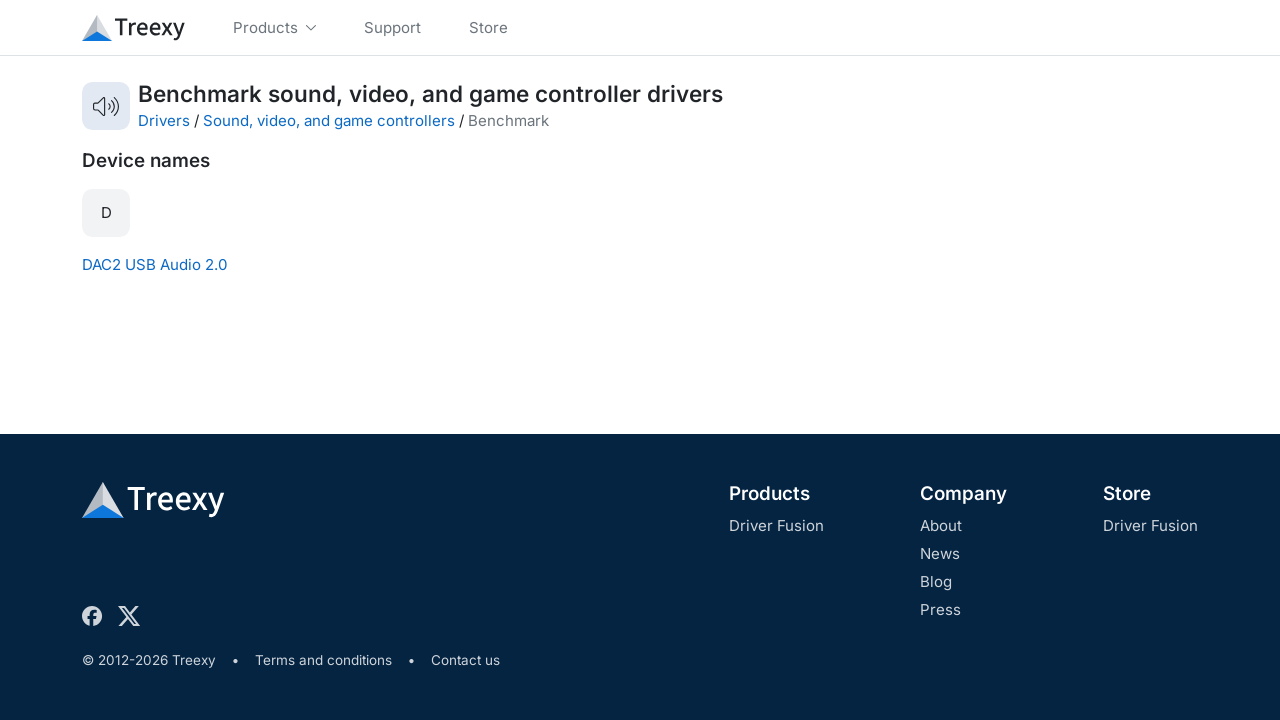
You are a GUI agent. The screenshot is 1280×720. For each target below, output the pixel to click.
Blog (936, 581)
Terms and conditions (323, 660)
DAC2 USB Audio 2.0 (154, 264)
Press (940, 609)
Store (1127, 493)
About (941, 525)
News (940, 553)
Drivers (164, 120)
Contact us (465, 660)
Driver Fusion (776, 525)
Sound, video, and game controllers (329, 120)
